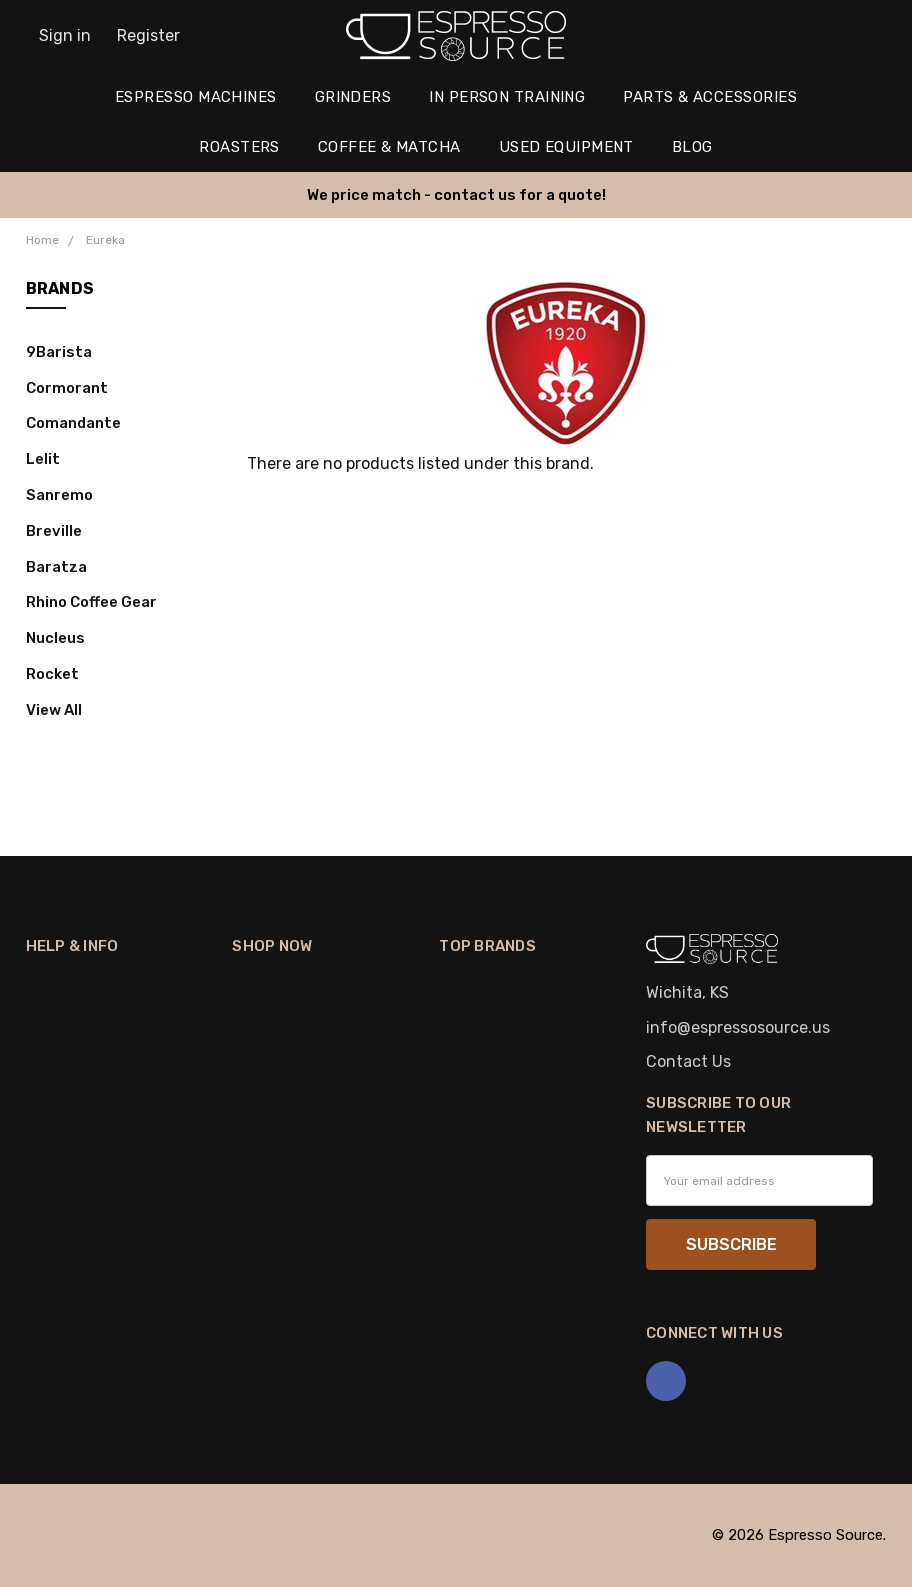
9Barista (59, 352)
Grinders (353, 97)
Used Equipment (566, 147)
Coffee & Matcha (389, 147)
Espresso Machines (196, 97)
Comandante (73, 423)
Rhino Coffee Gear (91, 602)
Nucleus (55, 638)
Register (148, 35)
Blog (692, 147)
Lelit (43, 459)
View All (54, 710)
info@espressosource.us (738, 1027)
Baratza (56, 567)
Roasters (239, 147)
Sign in (65, 35)
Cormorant (67, 388)
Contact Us (688, 1061)
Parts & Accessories (710, 97)
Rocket (52, 674)
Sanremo (59, 495)
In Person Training (507, 97)
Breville (54, 531)
